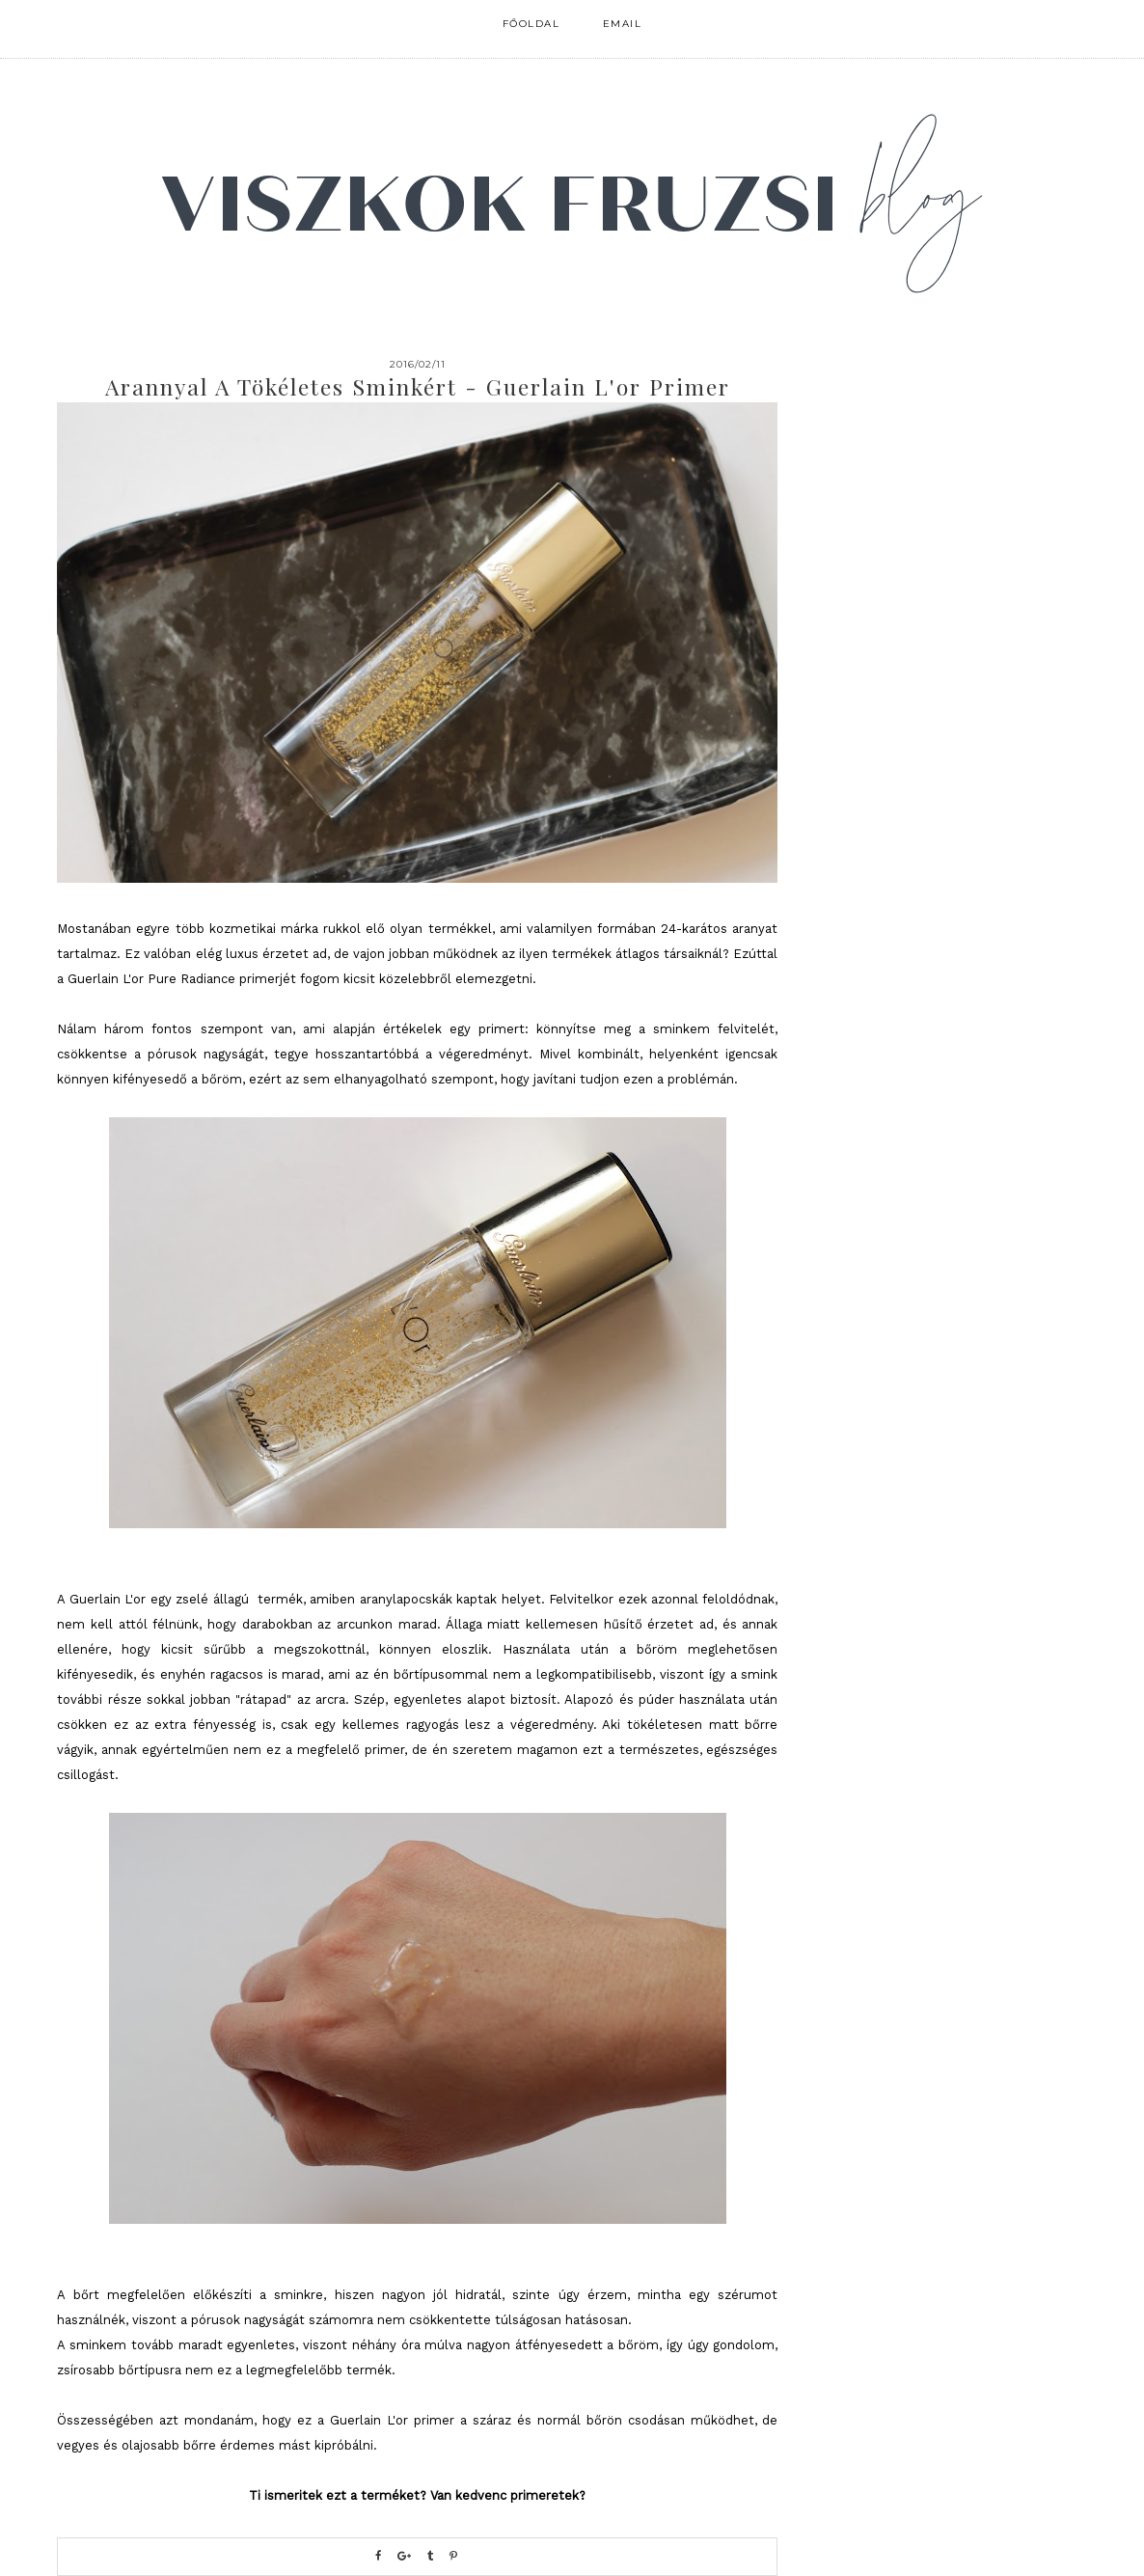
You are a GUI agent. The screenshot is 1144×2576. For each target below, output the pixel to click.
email (622, 23)
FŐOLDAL (531, 23)
